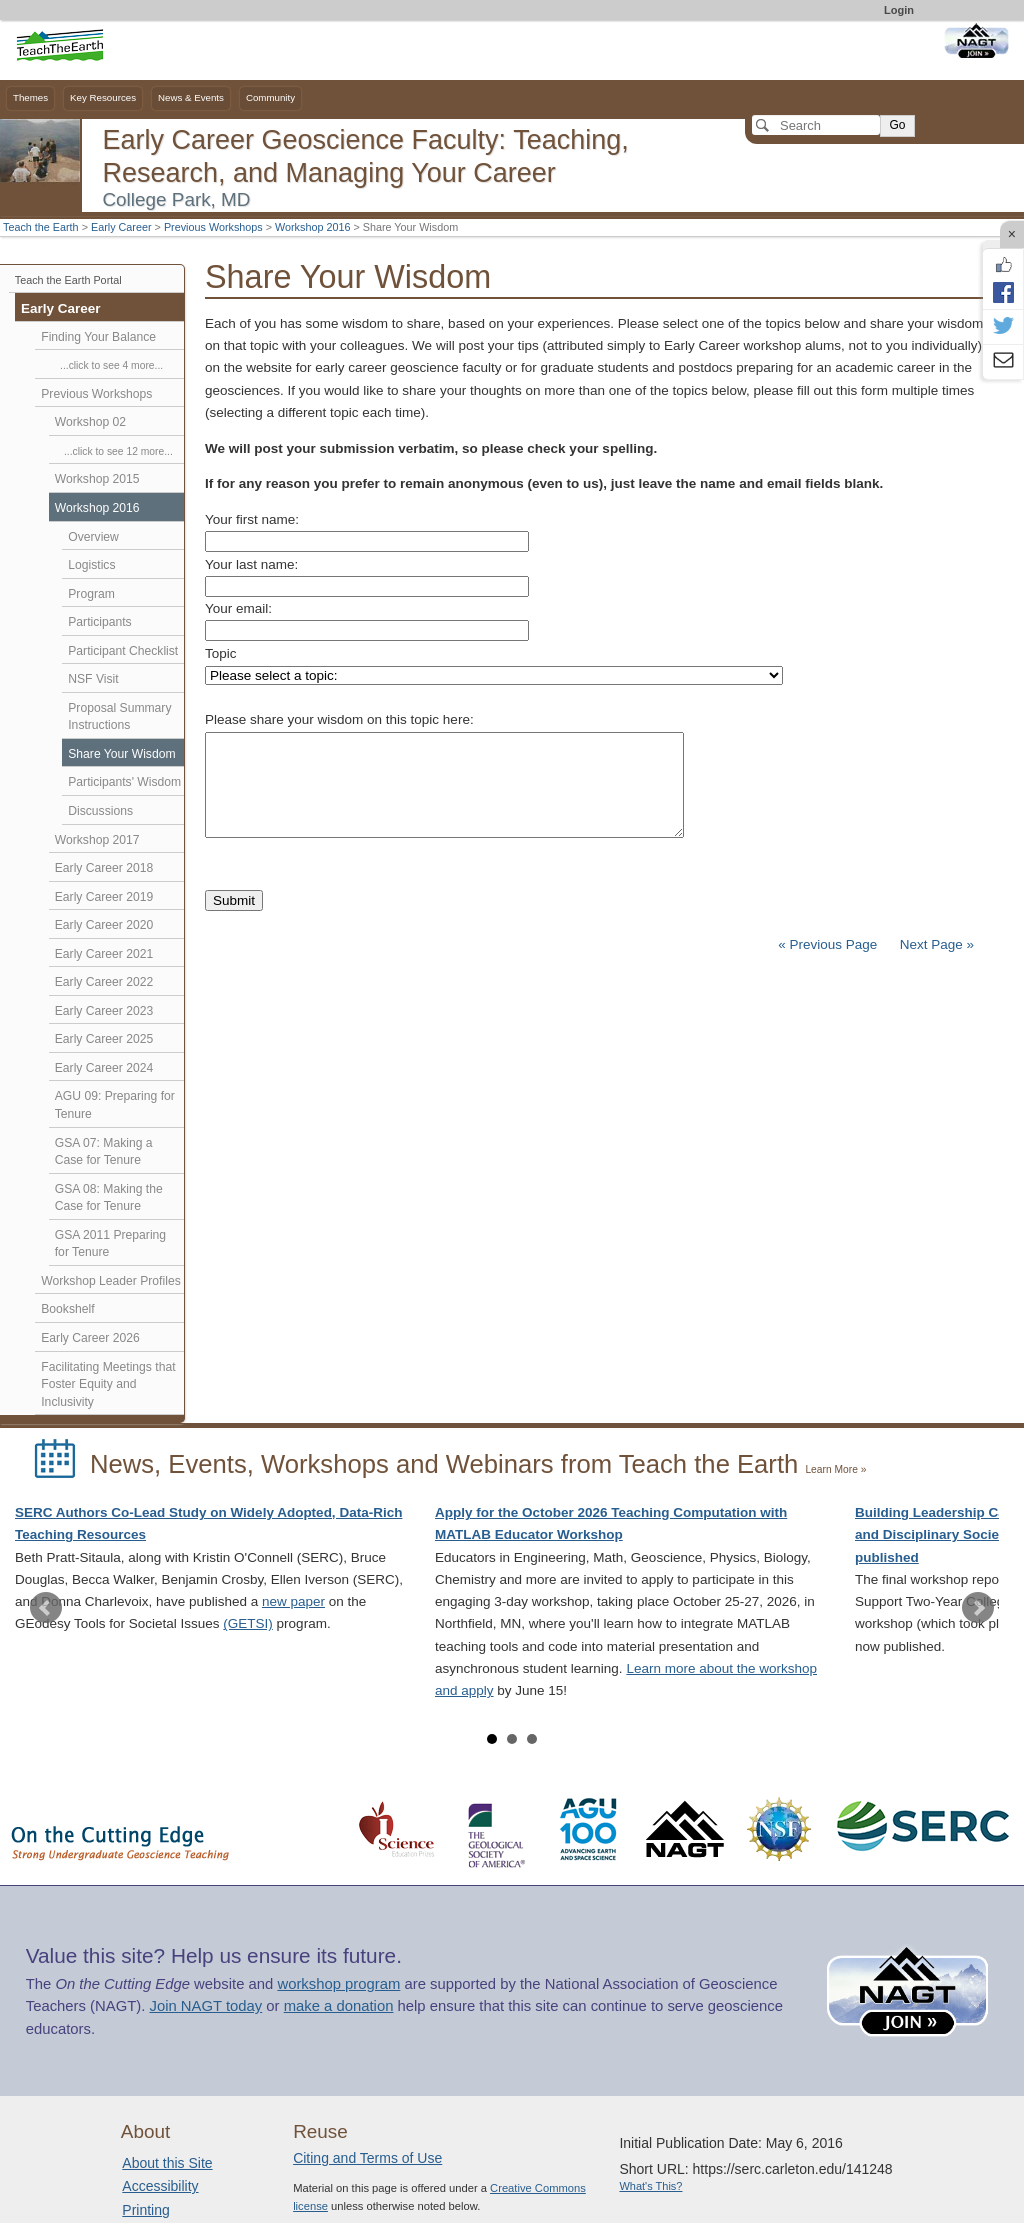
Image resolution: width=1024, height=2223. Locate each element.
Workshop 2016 (312, 227)
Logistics (91, 565)
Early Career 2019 (104, 897)
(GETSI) (248, 1623)
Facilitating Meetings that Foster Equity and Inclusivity (108, 1384)
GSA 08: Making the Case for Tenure (109, 1198)
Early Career (121, 227)
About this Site (167, 2163)
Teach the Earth (41, 227)
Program (91, 594)
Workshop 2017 (97, 840)
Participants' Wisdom (124, 782)
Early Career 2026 (90, 1338)
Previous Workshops (213, 227)
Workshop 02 (90, 422)
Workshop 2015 (97, 479)
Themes (30, 97)
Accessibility (160, 2186)
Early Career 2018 (104, 868)
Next (978, 1608)
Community (270, 97)
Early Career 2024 (104, 1068)
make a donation (339, 2006)
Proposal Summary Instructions (119, 717)
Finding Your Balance (98, 337)
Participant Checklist (123, 651)
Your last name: (251, 564)
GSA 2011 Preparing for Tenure (110, 1244)
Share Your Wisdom (121, 754)
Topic (221, 653)
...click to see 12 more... (118, 451)
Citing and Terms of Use (367, 2158)
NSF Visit (93, 679)
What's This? (650, 2186)
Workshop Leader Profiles (110, 1281)
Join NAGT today (205, 2006)
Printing (145, 2210)
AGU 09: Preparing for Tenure (115, 1105)
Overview (93, 537)
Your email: (238, 608)
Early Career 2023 (104, 1011)
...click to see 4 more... (111, 365)
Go (897, 125)
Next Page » (935, 944)
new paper (293, 1601)
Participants (99, 622)
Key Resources (103, 97)
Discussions (100, 811)
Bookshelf (67, 1309)
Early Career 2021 (104, 954)
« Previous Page (827, 944)
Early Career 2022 (104, 982)
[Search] (816, 125)
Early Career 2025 (104, 1039)
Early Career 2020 (104, 925)
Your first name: (252, 519)
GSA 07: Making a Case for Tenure (104, 1152)
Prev (46, 1608)
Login (899, 10)
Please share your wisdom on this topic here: (339, 719)
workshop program (338, 1984)
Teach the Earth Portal (68, 280)
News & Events (191, 97)
